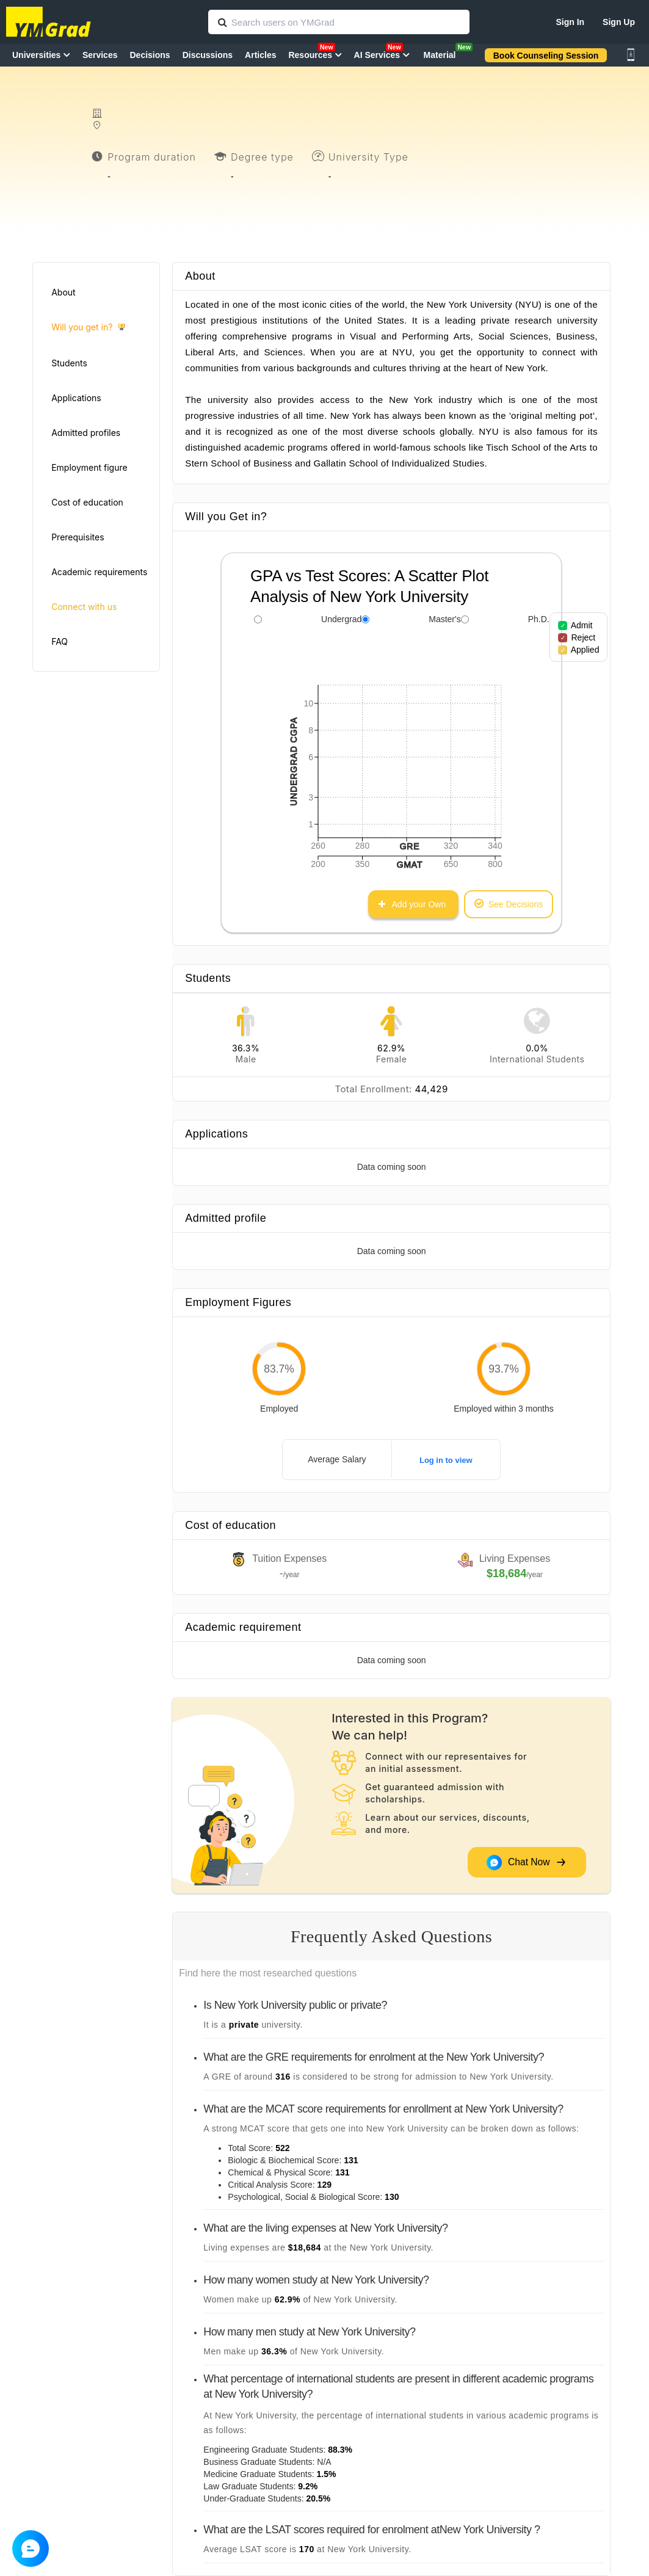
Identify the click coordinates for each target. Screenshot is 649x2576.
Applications (76, 398)
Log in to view (446, 1460)
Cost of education (87, 502)
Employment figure (89, 467)
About (63, 292)
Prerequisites (77, 537)
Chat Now (526, 1862)
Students (69, 363)
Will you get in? (88, 327)
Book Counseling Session (546, 55)
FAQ (59, 641)
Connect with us (84, 606)
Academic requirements (99, 572)
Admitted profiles (85, 432)
